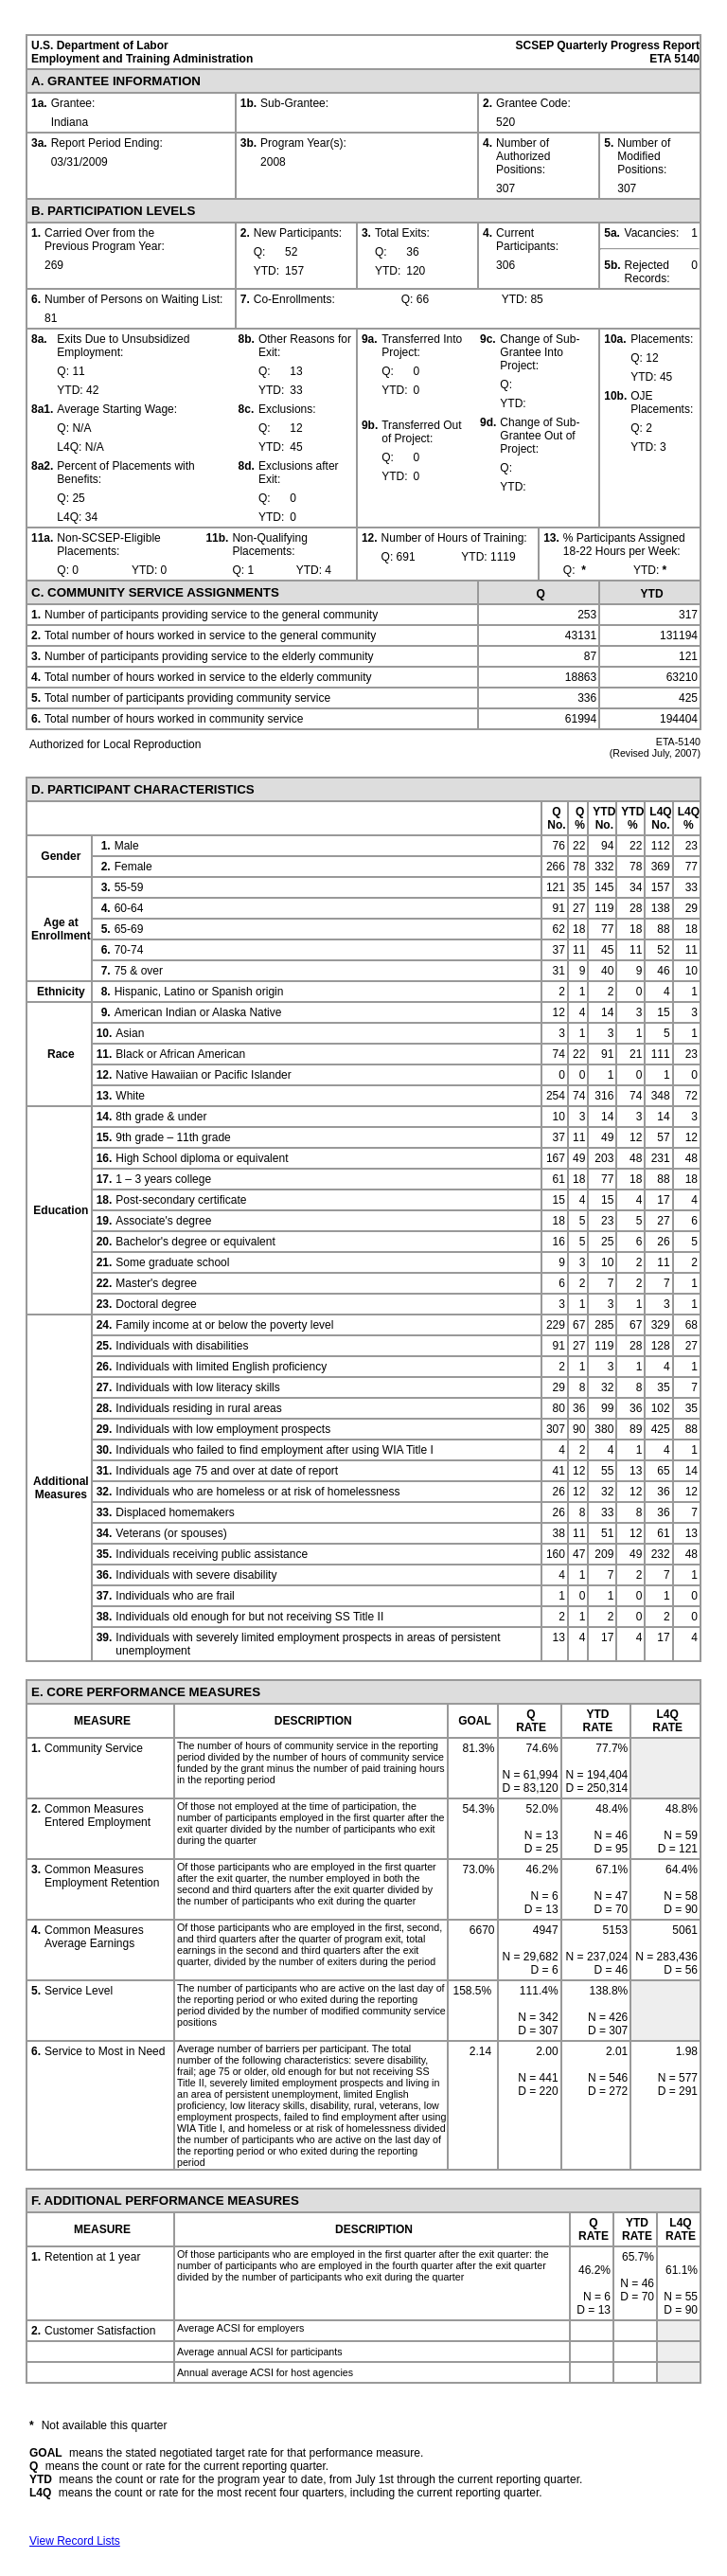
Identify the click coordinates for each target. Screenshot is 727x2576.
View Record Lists (74, 2541)
